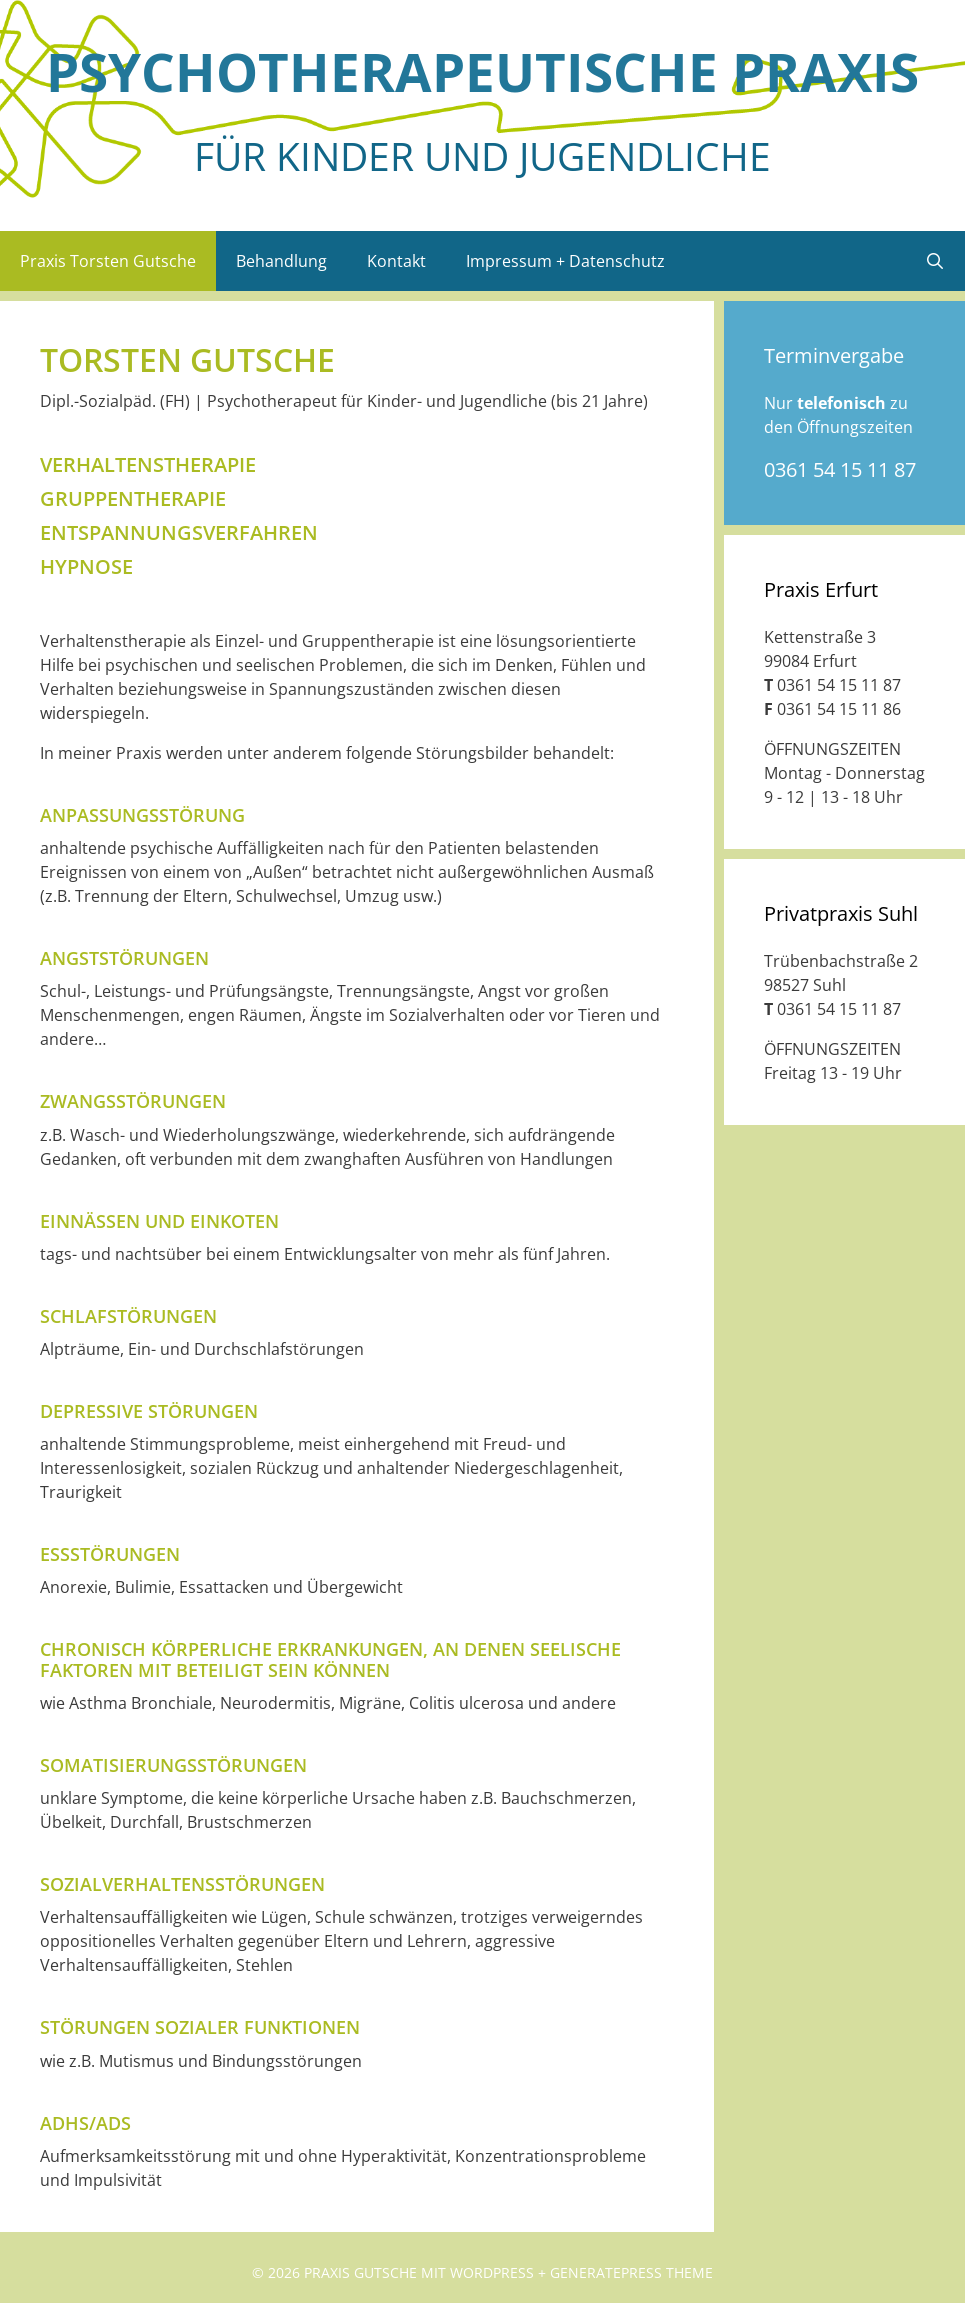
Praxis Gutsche (360, 2272)
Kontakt (396, 261)
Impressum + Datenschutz (565, 261)
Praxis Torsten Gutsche (108, 261)
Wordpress (492, 2272)
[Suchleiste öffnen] (934, 261)
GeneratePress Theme (631, 2272)
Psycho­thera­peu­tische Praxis (482, 71)
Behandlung (281, 261)
